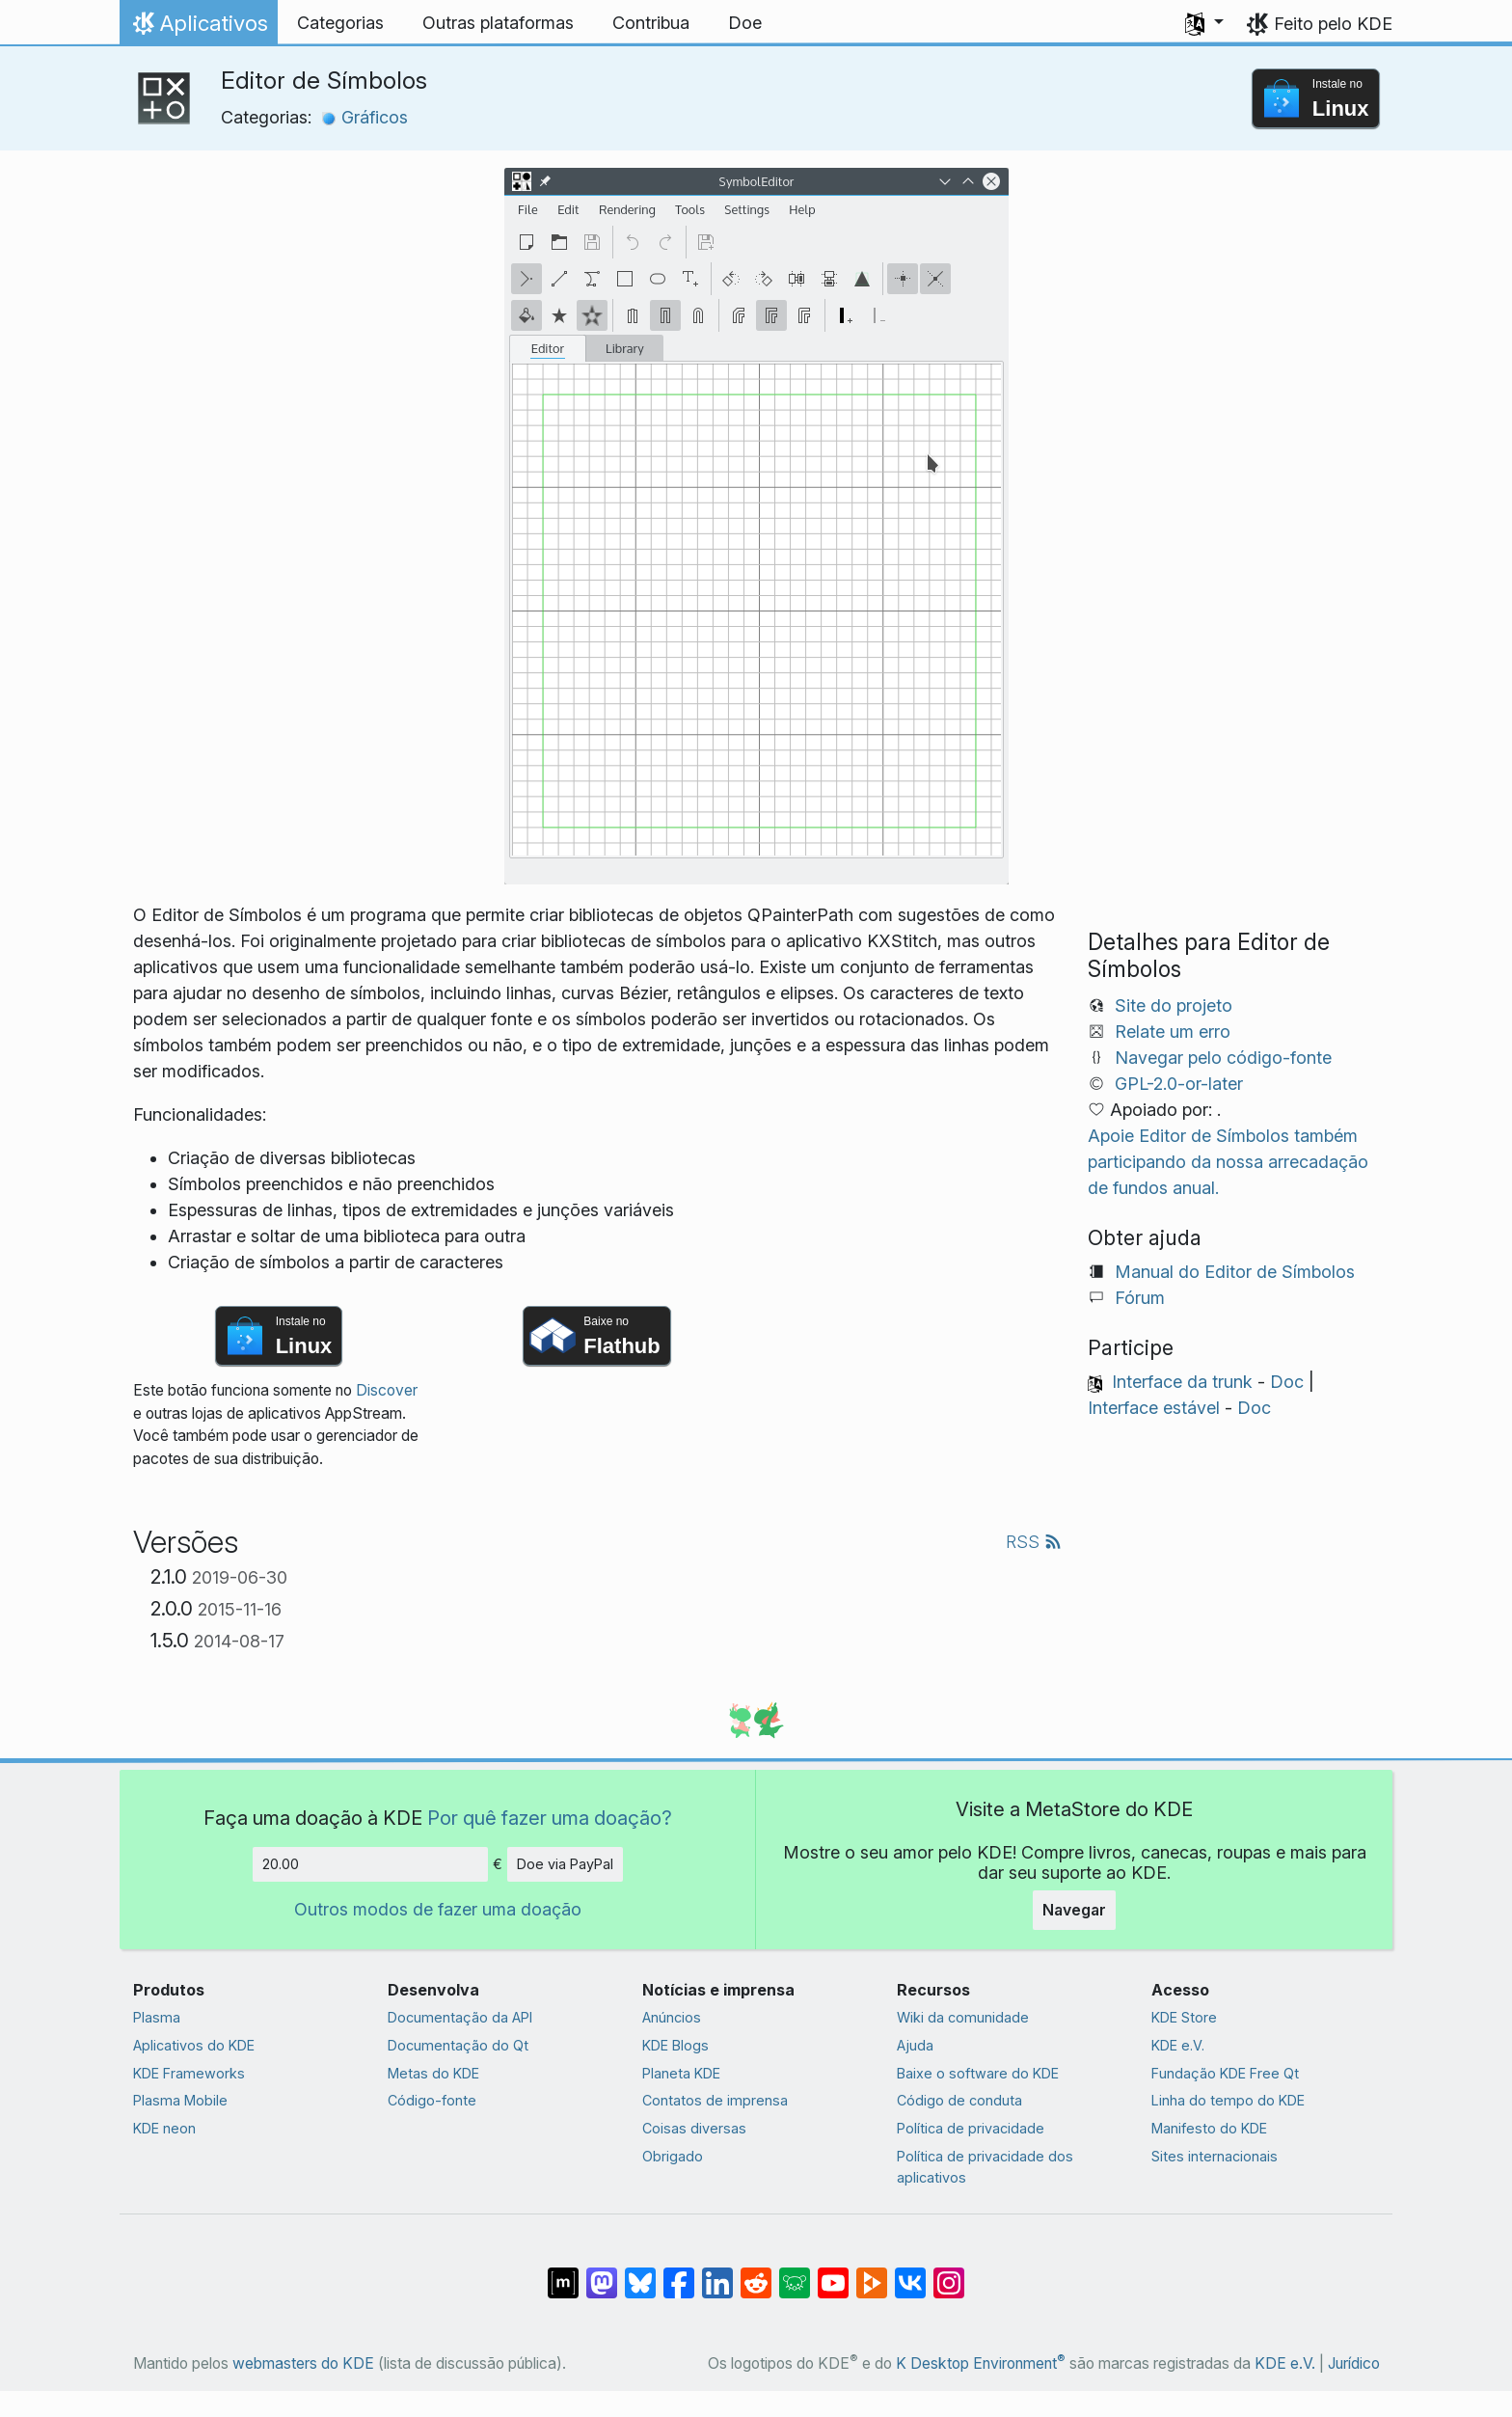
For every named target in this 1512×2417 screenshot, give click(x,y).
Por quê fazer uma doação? (549, 1818)
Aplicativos (198, 28)
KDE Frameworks (189, 2073)
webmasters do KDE (303, 2363)
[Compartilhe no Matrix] (563, 2273)
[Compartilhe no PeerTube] (871, 2273)
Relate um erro (1172, 1031)
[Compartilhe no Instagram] (948, 2273)
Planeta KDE (681, 2073)
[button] (1204, 23)
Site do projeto (1173, 1005)
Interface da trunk (1182, 1381)
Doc (1287, 1381)
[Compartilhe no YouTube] (833, 2273)
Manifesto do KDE (1209, 2128)
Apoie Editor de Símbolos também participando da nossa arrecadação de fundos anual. (1228, 1162)
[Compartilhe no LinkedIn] (717, 2273)
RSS (1034, 1542)
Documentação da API (460, 2017)
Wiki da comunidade (963, 2017)
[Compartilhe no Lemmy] (794, 2273)
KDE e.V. (1177, 2045)
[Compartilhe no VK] (910, 2273)
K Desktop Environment (981, 2363)
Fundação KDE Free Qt (1225, 2073)
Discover (387, 1390)
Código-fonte (432, 2100)
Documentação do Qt (458, 2045)
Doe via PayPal (565, 1864)
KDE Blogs (675, 2045)
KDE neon (164, 2128)
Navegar (1074, 1909)
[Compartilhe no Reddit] (756, 2273)
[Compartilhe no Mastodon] (601, 2273)
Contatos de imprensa (715, 2100)
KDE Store (1184, 2017)
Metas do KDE (433, 2073)
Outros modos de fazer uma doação (437, 1909)
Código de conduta (959, 2100)
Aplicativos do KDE (194, 2045)
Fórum (1140, 1298)
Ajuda (915, 2045)
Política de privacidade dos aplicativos (985, 2167)
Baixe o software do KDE (978, 2073)
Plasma (156, 2017)
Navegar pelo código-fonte (1223, 1057)
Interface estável (1154, 1408)
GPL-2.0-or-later (1179, 1083)
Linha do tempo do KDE (1228, 2100)
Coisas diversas (694, 2128)
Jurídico (1354, 2363)
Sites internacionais (1214, 2156)
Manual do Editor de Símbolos (1235, 1272)
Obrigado (672, 2156)
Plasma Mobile (180, 2100)
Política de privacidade (970, 2128)
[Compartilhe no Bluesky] (640, 2273)
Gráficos (364, 117)
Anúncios (671, 2017)
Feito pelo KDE (1333, 24)
